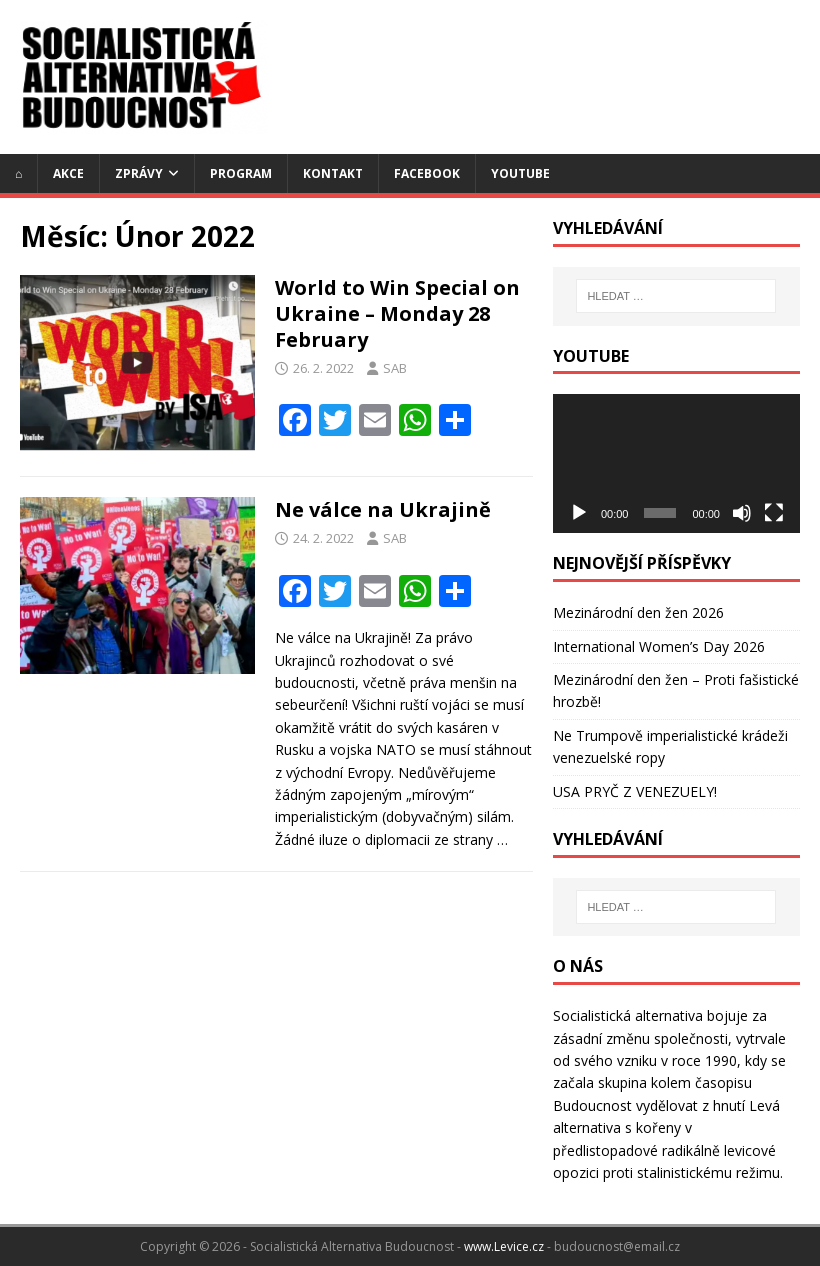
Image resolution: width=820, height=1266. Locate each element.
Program (241, 173)
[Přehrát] (579, 513)
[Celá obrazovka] (774, 513)
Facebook (427, 173)
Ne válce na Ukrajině (383, 509)
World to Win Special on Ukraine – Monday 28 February (397, 313)
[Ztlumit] (742, 513)
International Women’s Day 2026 (659, 646)
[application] (676, 463)
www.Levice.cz (504, 1246)
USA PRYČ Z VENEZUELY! (635, 791)
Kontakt (333, 173)
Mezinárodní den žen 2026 (638, 612)
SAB (395, 368)
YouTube (520, 173)
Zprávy (139, 173)
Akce (68, 173)
